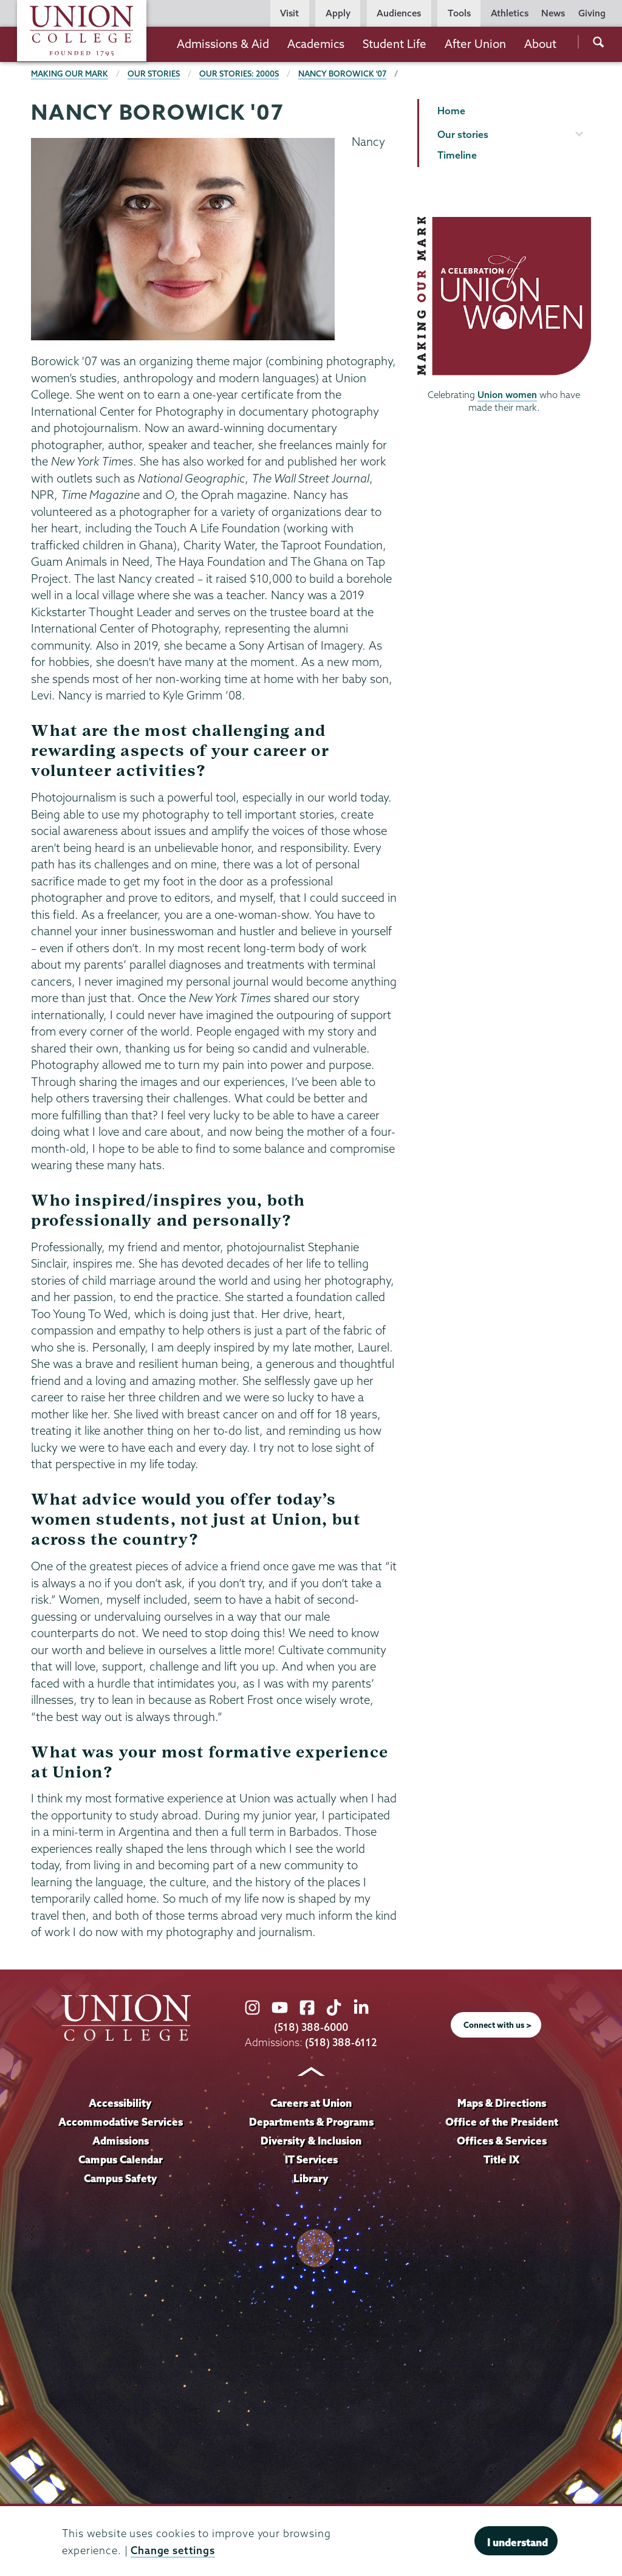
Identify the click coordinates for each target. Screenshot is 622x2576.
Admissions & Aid (223, 43)
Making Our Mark (69, 73)
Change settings (173, 2550)
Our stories (462, 134)
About (540, 43)
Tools (459, 13)
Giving (592, 13)
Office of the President (501, 2121)
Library (311, 2178)
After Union (475, 43)
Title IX (501, 2159)
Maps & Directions (501, 2103)
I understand (517, 2542)
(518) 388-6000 (311, 2027)
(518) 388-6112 (341, 2042)
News (553, 13)
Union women (507, 394)
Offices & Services (502, 2140)
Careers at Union (311, 2103)
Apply (338, 13)
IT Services (311, 2159)
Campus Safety (120, 2178)
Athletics (509, 13)
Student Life (394, 43)
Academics (315, 43)
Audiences (399, 13)
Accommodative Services (120, 2121)
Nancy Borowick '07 (342, 73)
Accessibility (120, 2103)
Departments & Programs (311, 2121)
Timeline (457, 155)
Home (451, 111)
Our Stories (154, 73)
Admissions (120, 2140)
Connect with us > (497, 2025)
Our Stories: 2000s (239, 73)
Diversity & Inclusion (311, 2140)
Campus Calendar (120, 2159)
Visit (289, 13)
